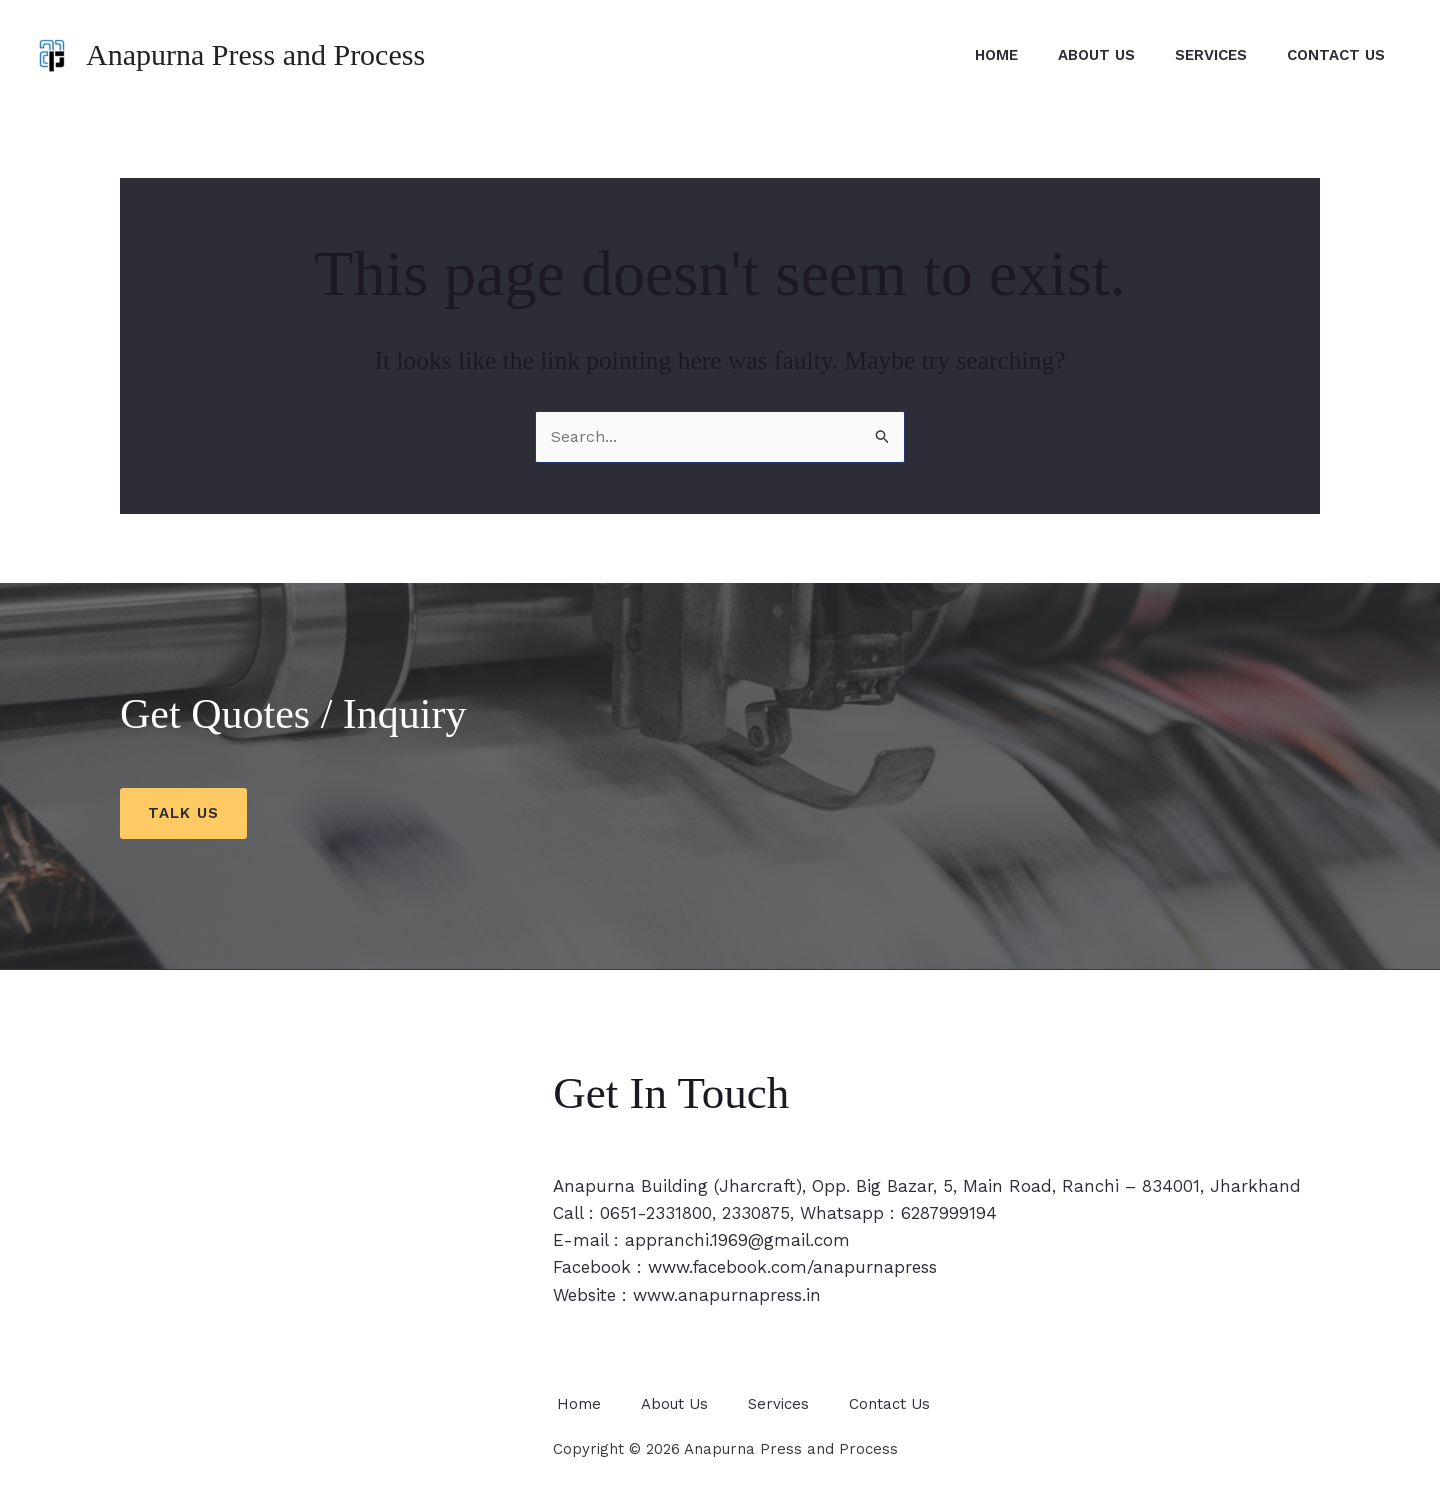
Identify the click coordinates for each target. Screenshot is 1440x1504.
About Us (1071, 55)
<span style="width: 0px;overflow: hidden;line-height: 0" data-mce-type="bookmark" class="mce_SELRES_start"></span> (311, 1275)
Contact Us (1331, 55)
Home (961, 55)
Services (1196, 55)
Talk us (183, 813)
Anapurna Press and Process (255, 54)
